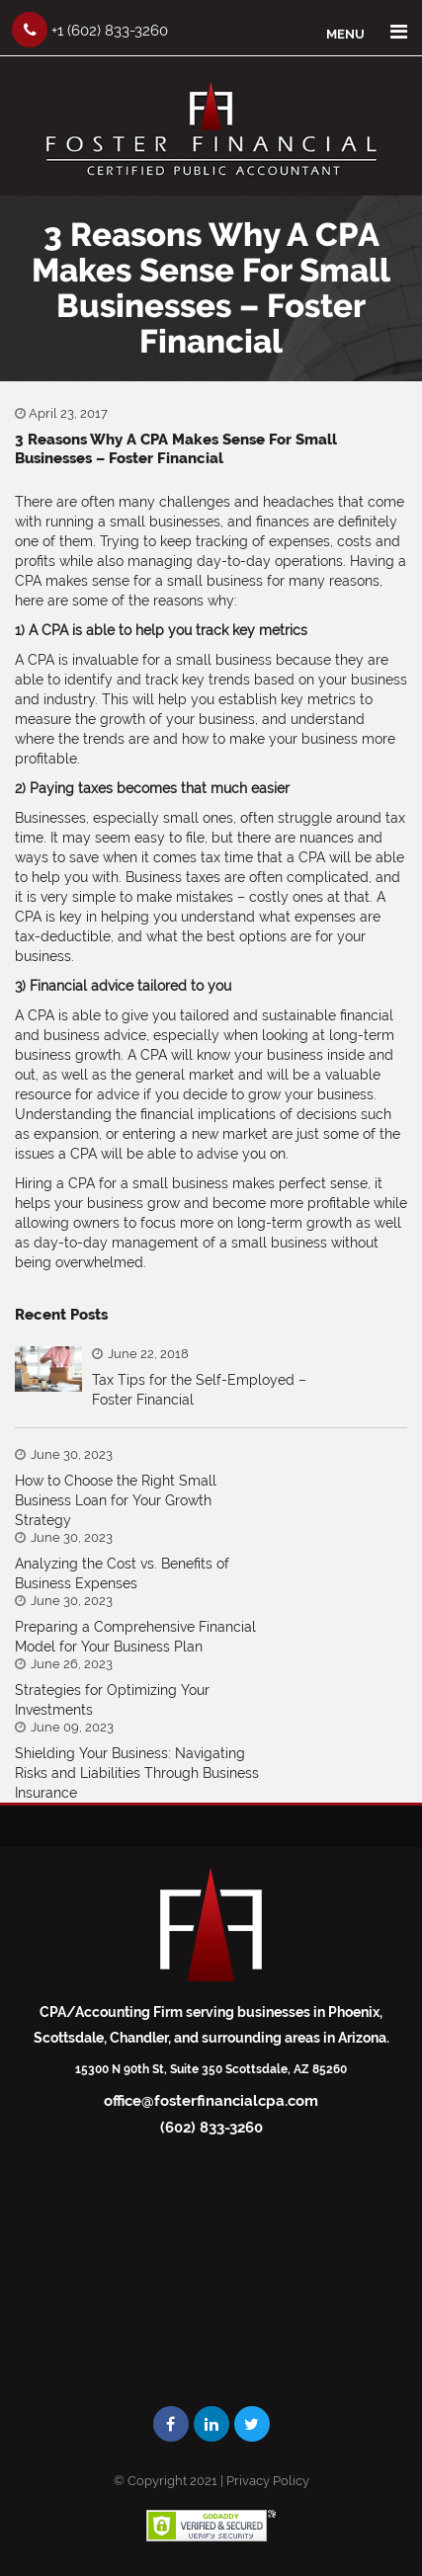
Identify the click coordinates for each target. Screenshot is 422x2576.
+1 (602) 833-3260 (90, 29)
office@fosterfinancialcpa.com (211, 2101)
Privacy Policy (267, 2480)
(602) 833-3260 (211, 2127)
